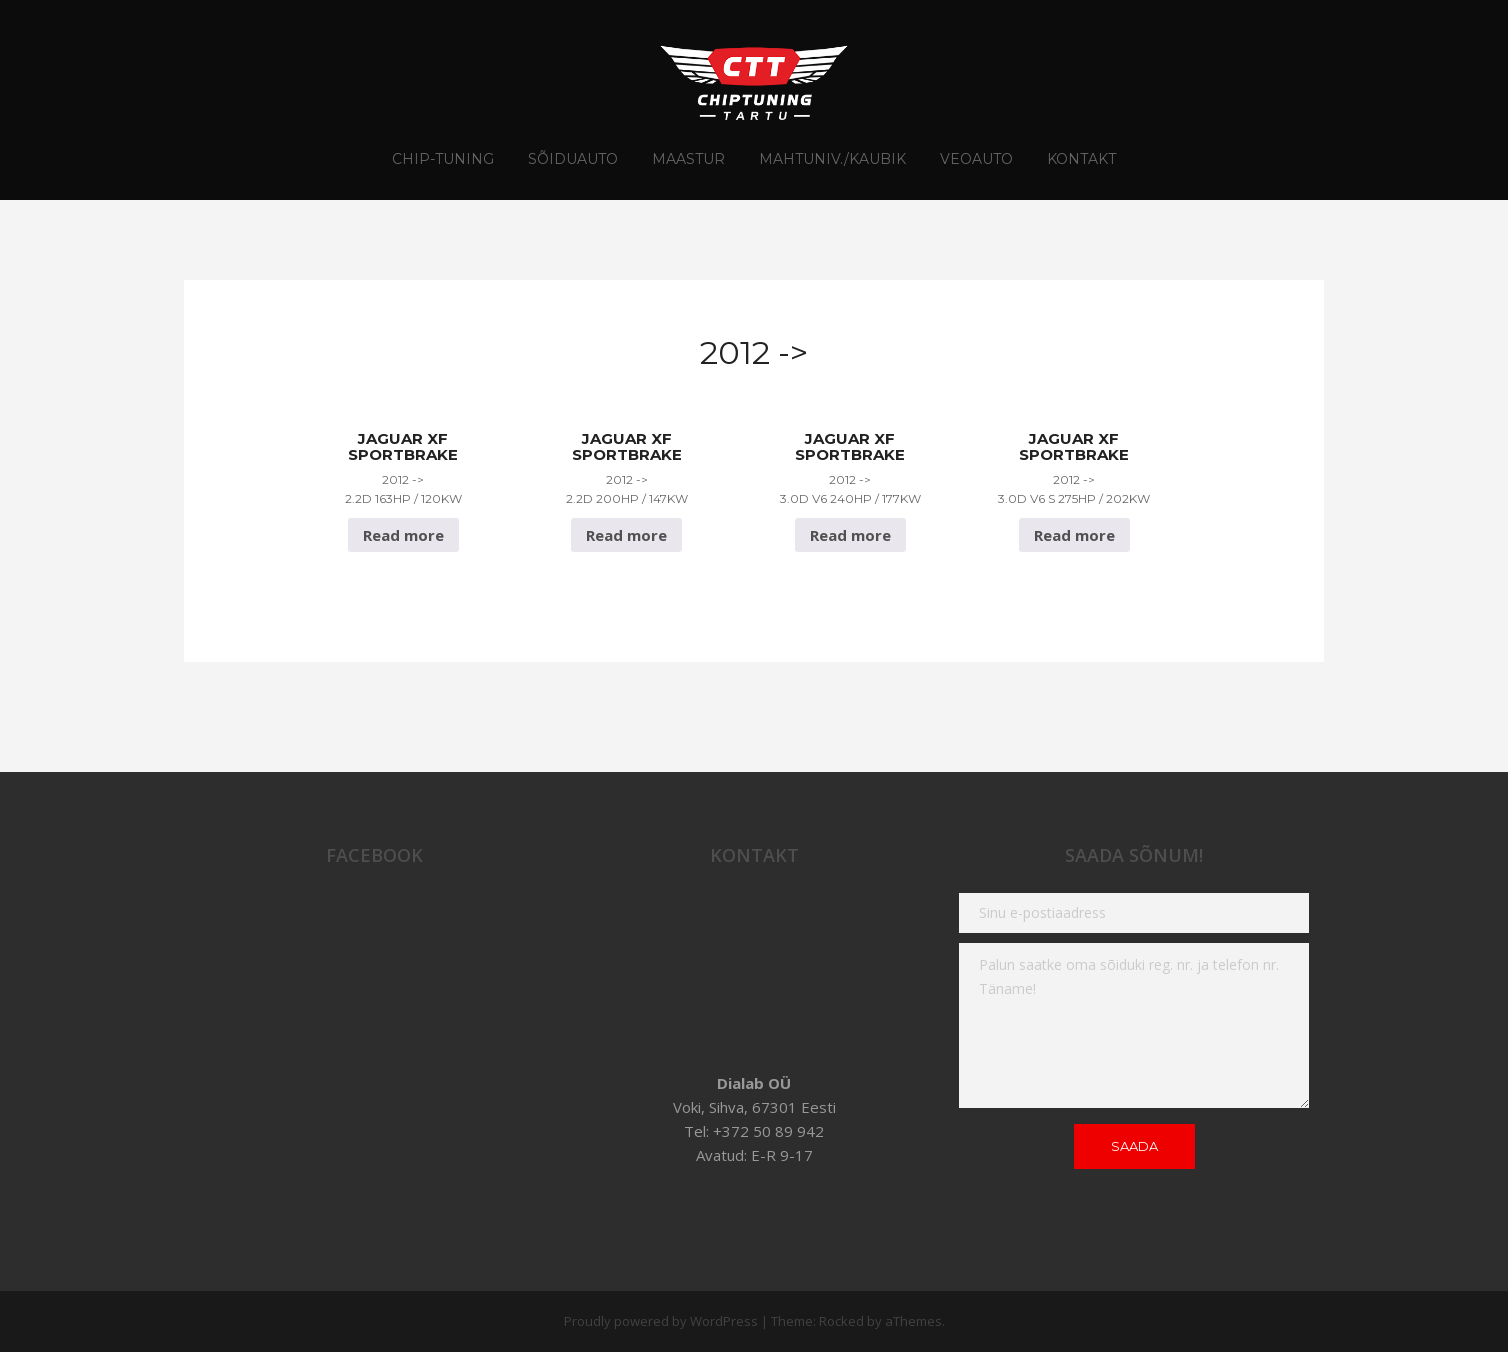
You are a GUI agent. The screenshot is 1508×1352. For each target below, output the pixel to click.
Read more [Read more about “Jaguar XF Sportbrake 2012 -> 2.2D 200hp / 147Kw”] (626, 535)
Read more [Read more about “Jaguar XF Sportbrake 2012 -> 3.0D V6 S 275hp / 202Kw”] (1074, 535)
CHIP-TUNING (443, 159)
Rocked (841, 1321)
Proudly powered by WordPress (661, 1321)
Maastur (688, 159)
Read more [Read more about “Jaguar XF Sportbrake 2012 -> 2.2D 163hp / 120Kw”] (403, 535)
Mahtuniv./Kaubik (832, 159)
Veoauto (976, 159)
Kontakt (1081, 159)
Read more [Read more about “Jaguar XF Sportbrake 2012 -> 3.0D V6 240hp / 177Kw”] (850, 535)
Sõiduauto (573, 159)
